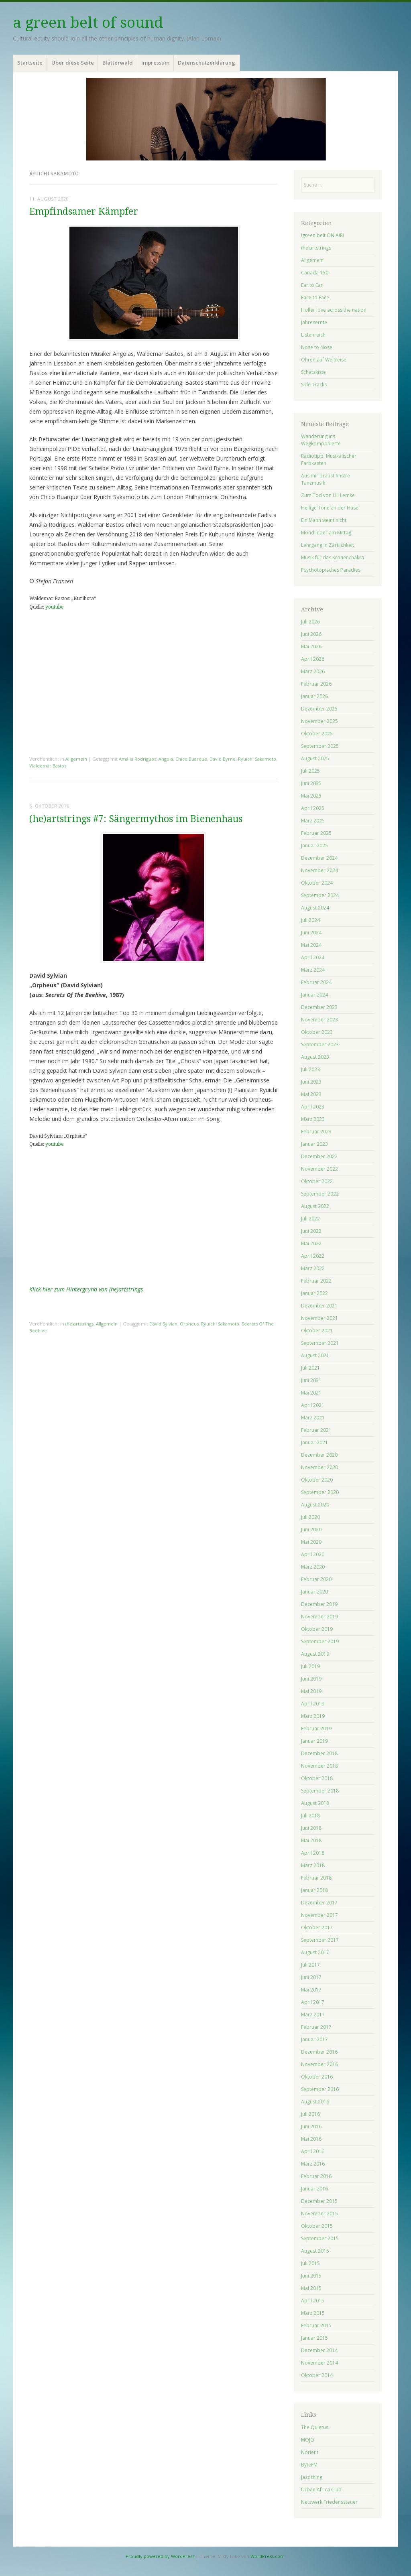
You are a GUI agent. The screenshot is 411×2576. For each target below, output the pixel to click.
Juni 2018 (311, 1828)
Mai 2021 (311, 1392)
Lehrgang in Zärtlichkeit (327, 545)
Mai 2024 (311, 945)
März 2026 (313, 671)
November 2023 (319, 1019)
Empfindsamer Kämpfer (83, 211)
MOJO (307, 2439)
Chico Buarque (191, 759)
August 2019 (315, 1653)
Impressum (155, 62)
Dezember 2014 (319, 2350)
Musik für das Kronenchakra (332, 557)
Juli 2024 (310, 920)
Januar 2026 (314, 696)
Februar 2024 (316, 982)
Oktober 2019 (317, 1629)
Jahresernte (314, 322)
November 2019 (319, 1616)
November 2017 (319, 1915)
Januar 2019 (314, 1741)
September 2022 (320, 1193)
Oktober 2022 (317, 1181)
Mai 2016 (311, 2139)
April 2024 (312, 957)
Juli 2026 (310, 621)
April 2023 (312, 1106)
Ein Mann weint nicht (323, 520)
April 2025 (312, 808)
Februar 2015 (316, 2325)
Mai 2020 (311, 1542)
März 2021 (313, 1417)
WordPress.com (267, 2556)
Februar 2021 (316, 1430)
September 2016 (320, 2089)
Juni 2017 (311, 1977)
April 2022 (312, 1255)
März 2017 (313, 2014)
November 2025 (319, 721)
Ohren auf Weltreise (323, 359)
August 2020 (315, 1504)
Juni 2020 (311, 1529)
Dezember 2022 (319, 1156)
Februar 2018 (316, 1877)
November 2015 (319, 2213)
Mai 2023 (311, 1094)
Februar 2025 (316, 833)
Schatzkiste (313, 372)
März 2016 (313, 2163)
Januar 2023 (314, 1144)
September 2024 (320, 895)
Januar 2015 (314, 2337)
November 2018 (319, 1765)
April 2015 (312, 2300)
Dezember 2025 (319, 708)
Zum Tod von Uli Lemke (328, 495)
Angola (166, 759)
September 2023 (320, 1044)
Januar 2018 (314, 1890)
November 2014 (319, 2362)
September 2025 (320, 746)
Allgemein (76, 759)
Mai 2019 (311, 1691)
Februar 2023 (316, 1131)
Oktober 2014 (317, 2375)
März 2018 (313, 1865)
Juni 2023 (311, 1081)
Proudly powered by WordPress (160, 2556)
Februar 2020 (316, 1579)
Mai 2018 (311, 1840)
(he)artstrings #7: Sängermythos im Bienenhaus (135, 819)
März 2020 (313, 1566)
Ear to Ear (312, 285)
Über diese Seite (72, 62)
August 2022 (315, 1206)
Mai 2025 (311, 795)
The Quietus (314, 2427)
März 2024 (313, 969)
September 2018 (320, 1790)
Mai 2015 (311, 2288)
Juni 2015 (311, 2275)
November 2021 (319, 1318)
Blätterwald (117, 62)
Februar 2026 (316, 683)
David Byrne (223, 759)
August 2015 (315, 2250)
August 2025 (315, 758)
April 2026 (312, 659)
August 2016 (315, 2101)
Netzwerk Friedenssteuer (329, 2502)
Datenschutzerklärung (206, 62)
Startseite (30, 62)
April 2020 (312, 1554)
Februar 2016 (316, 2176)
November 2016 (319, 2064)
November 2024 (319, 870)
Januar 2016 (314, 2188)
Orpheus (189, 1324)
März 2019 (313, 1716)
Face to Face (315, 297)
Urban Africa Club (321, 2489)
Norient (309, 2452)
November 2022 (319, 1168)
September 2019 (320, 1641)
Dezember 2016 (319, 2051)
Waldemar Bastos (47, 766)
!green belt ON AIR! (322, 235)
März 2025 (313, 820)
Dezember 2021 (319, 1305)
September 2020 (320, 1492)
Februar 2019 (316, 1728)
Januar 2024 (314, 994)
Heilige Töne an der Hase (329, 507)
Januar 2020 (314, 1591)
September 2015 (320, 2238)
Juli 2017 (310, 1964)
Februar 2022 (316, 1280)
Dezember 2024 (319, 858)
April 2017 (312, 2002)
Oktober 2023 (317, 1032)
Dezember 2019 (319, 1604)
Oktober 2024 (317, 882)
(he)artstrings (79, 1324)
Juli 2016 (310, 2114)
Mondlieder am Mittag (326, 532)
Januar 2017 (314, 2039)
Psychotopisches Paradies (330, 569)
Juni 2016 (311, 2126)
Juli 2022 (310, 1218)
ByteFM (309, 2464)
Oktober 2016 (317, 2076)
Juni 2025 (311, 783)
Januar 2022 (314, 1293)
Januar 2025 (314, 845)
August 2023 (315, 1057)
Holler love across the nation (333, 310)
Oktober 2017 (317, 1927)
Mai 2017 (311, 1989)
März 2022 (313, 1268)
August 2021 (315, 1355)
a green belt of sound (88, 22)
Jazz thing (311, 2477)
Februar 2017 (316, 2027)
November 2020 (319, 1467)
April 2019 (312, 1703)
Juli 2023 (310, 1069)
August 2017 (315, 1952)
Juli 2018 (310, 1815)
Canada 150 (314, 272)
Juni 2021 (311, 1380)
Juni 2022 (311, 1231)
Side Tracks (314, 384)
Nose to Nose (316, 347)
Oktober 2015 (317, 2226)
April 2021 (312, 1405)
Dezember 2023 (319, 1007)
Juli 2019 (310, 1666)
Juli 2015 (310, 2263)
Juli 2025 (310, 770)
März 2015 (313, 2313)
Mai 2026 (311, 646)
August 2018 (315, 1803)
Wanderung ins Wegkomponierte (321, 440)
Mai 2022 (311, 1243)
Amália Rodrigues (137, 759)
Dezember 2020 (319, 1454)
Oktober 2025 (317, 733)
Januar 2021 (314, 1442)
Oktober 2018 (317, 1778)
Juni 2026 (311, 634)
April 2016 (312, 2151)
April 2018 (312, 1852)
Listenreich (313, 334)
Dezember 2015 (319, 2201)
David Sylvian (163, 1324)
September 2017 (320, 1940)
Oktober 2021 (317, 1330)
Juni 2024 (311, 932)
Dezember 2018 (319, 1753)
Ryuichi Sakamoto (257, 759)
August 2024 (315, 907)
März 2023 (313, 1119)
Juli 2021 (310, 1367)
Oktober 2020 (317, 1479)
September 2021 (320, 1343)
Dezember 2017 (319, 1902)
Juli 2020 (310, 1517)
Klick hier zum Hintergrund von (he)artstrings (86, 1289)
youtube (54, 607)
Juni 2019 (311, 1678)
